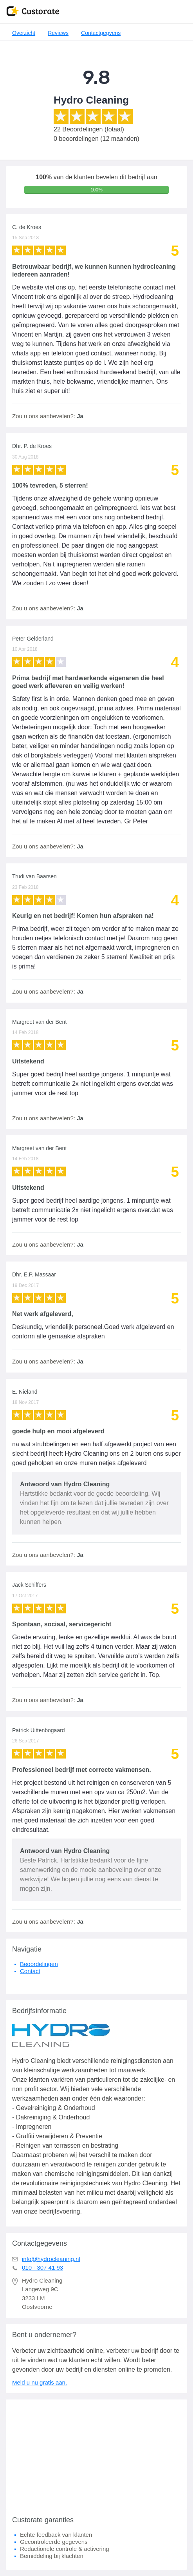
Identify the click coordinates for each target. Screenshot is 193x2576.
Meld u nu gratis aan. (39, 2382)
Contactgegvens (101, 33)
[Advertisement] (96, 2454)
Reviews (58, 33)
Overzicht (23, 33)
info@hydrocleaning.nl (51, 2259)
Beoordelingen (39, 1964)
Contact (30, 1971)
